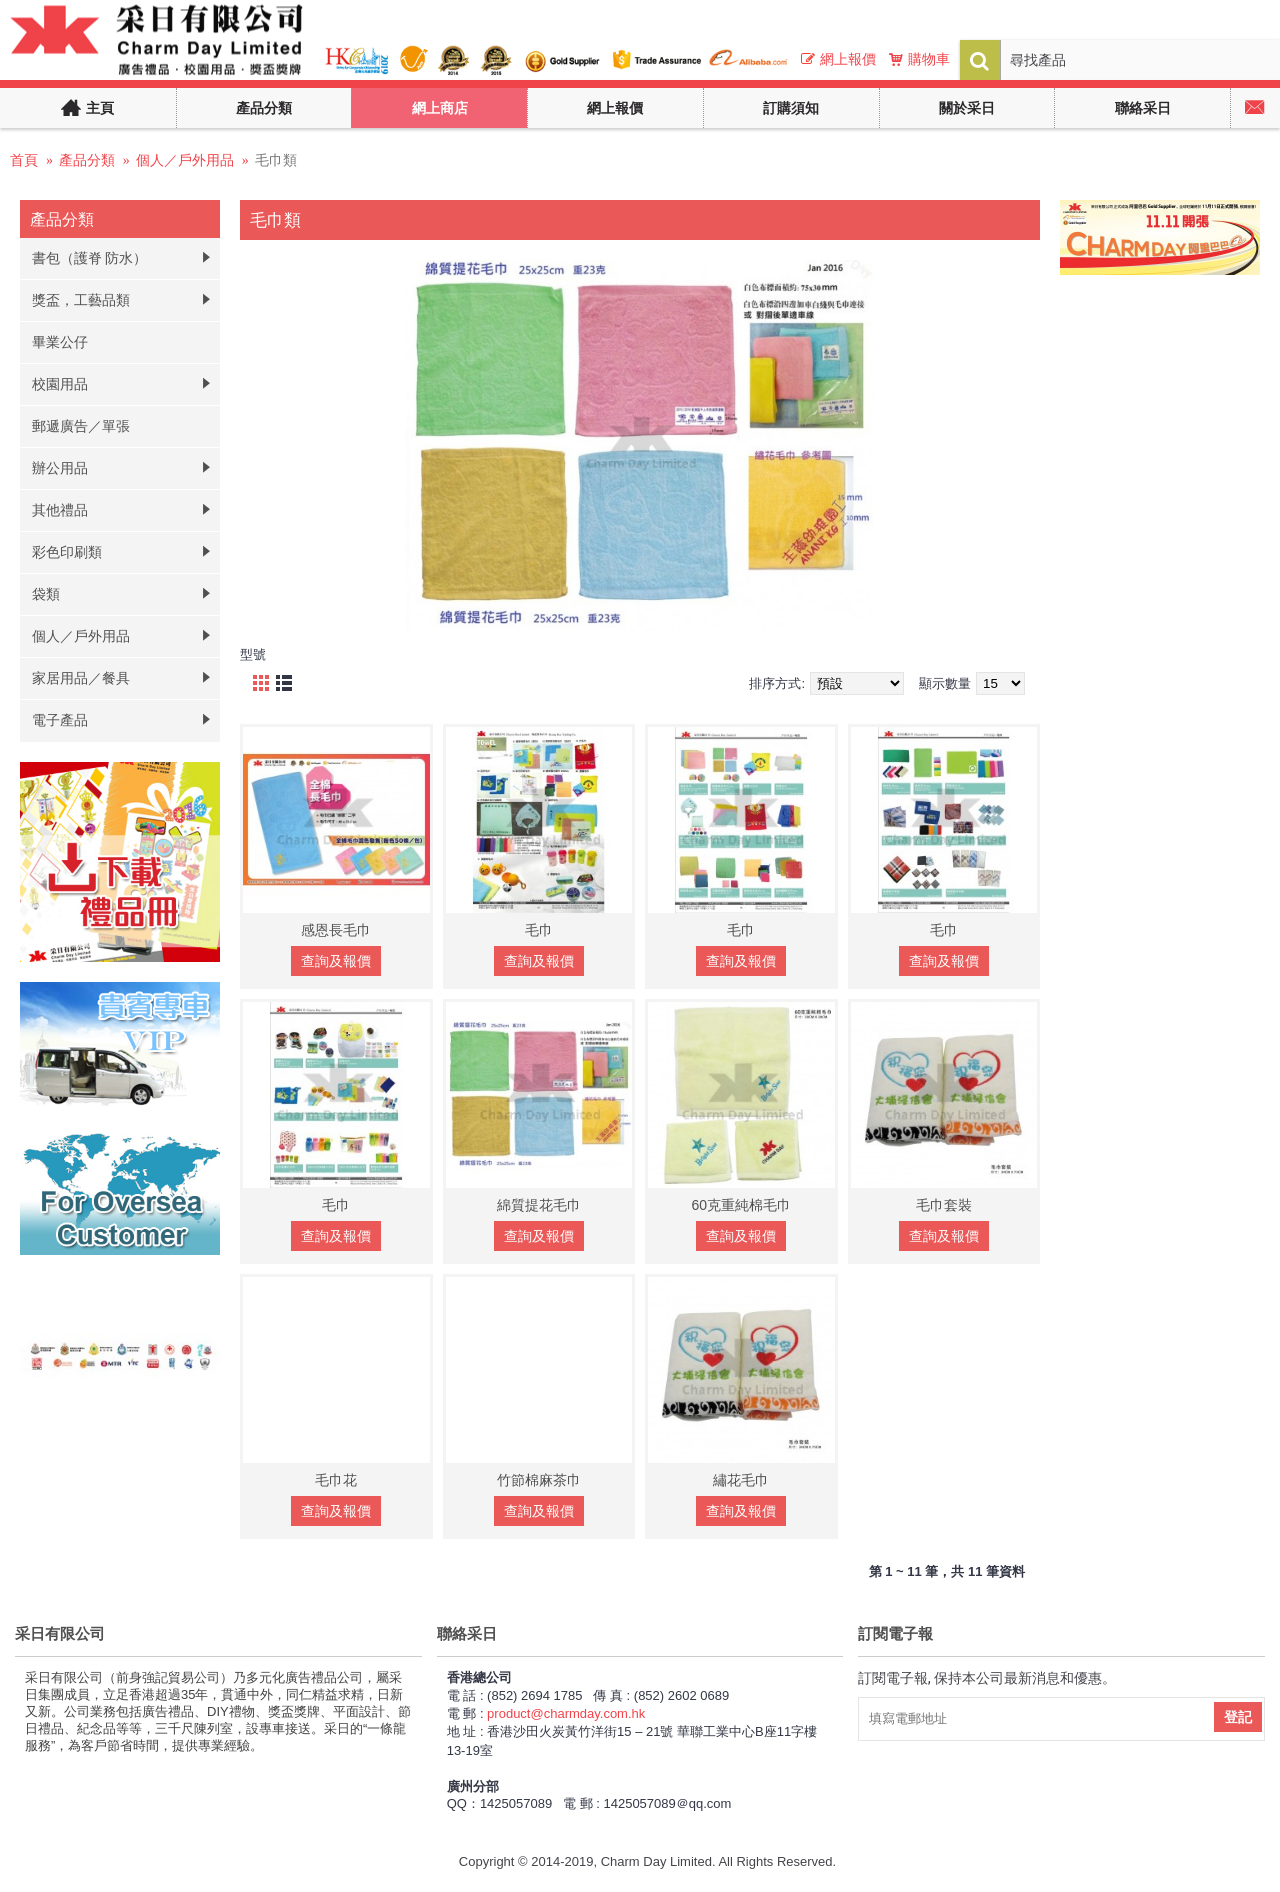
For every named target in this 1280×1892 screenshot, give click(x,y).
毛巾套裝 (944, 1205)
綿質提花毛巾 (539, 1205)
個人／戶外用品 (185, 160)
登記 (1238, 1717)
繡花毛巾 (741, 1480)
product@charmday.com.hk (566, 1713)
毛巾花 (336, 1480)
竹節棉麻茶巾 (539, 1480)
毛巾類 (276, 160)
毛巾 (539, 930)
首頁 (24, 160)
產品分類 (87, 160)
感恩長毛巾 (336, 930)
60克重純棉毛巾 (741, 1205)
